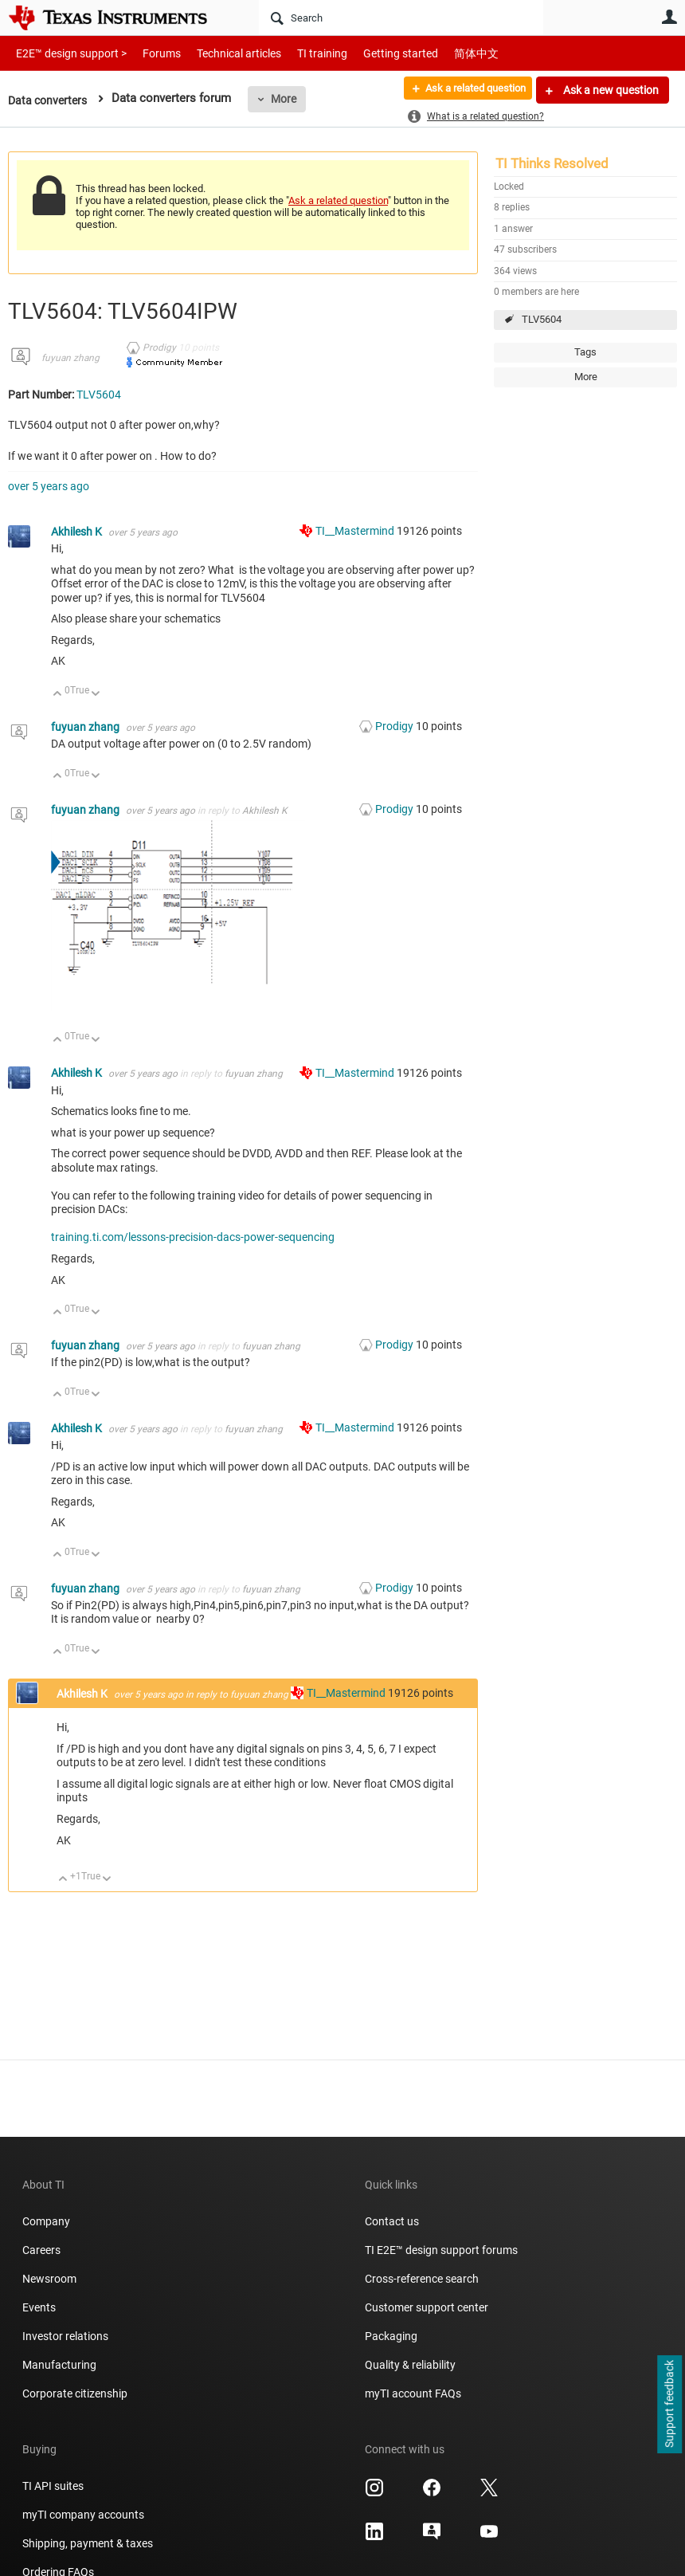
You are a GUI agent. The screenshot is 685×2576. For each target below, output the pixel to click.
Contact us (392, 2221)
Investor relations (65, 2336)
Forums (149, 53)
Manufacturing (59, 2364)
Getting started (372, 53)
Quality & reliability (410, 2364)
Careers (41, 2250)
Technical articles (222, 53)
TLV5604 (542, 319)
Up (58, 694)
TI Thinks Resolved (552, 163)
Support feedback (669, 2404)
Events (39, 2307)
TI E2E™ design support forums (441, 2250)
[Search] (401, 17)
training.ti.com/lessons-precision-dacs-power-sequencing (193, 1237)
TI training (300, 53)
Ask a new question (610, 90)
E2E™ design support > (66, 53)
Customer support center (426, 2307)
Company (46, 2221)
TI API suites (53, 2486)
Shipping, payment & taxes (87, 2543)
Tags (585, 352)
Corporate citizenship (74, 2393)
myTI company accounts (83, 2514)
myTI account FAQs (413, 2393)
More (289, 98)
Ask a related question (467, 90)
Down (96, 694)
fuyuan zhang (70, 357)
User (669, 17)
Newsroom (49, 2278)
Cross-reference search (422, 2278)
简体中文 (443, 53)
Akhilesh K (77, 531)
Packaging (391, 2336)
